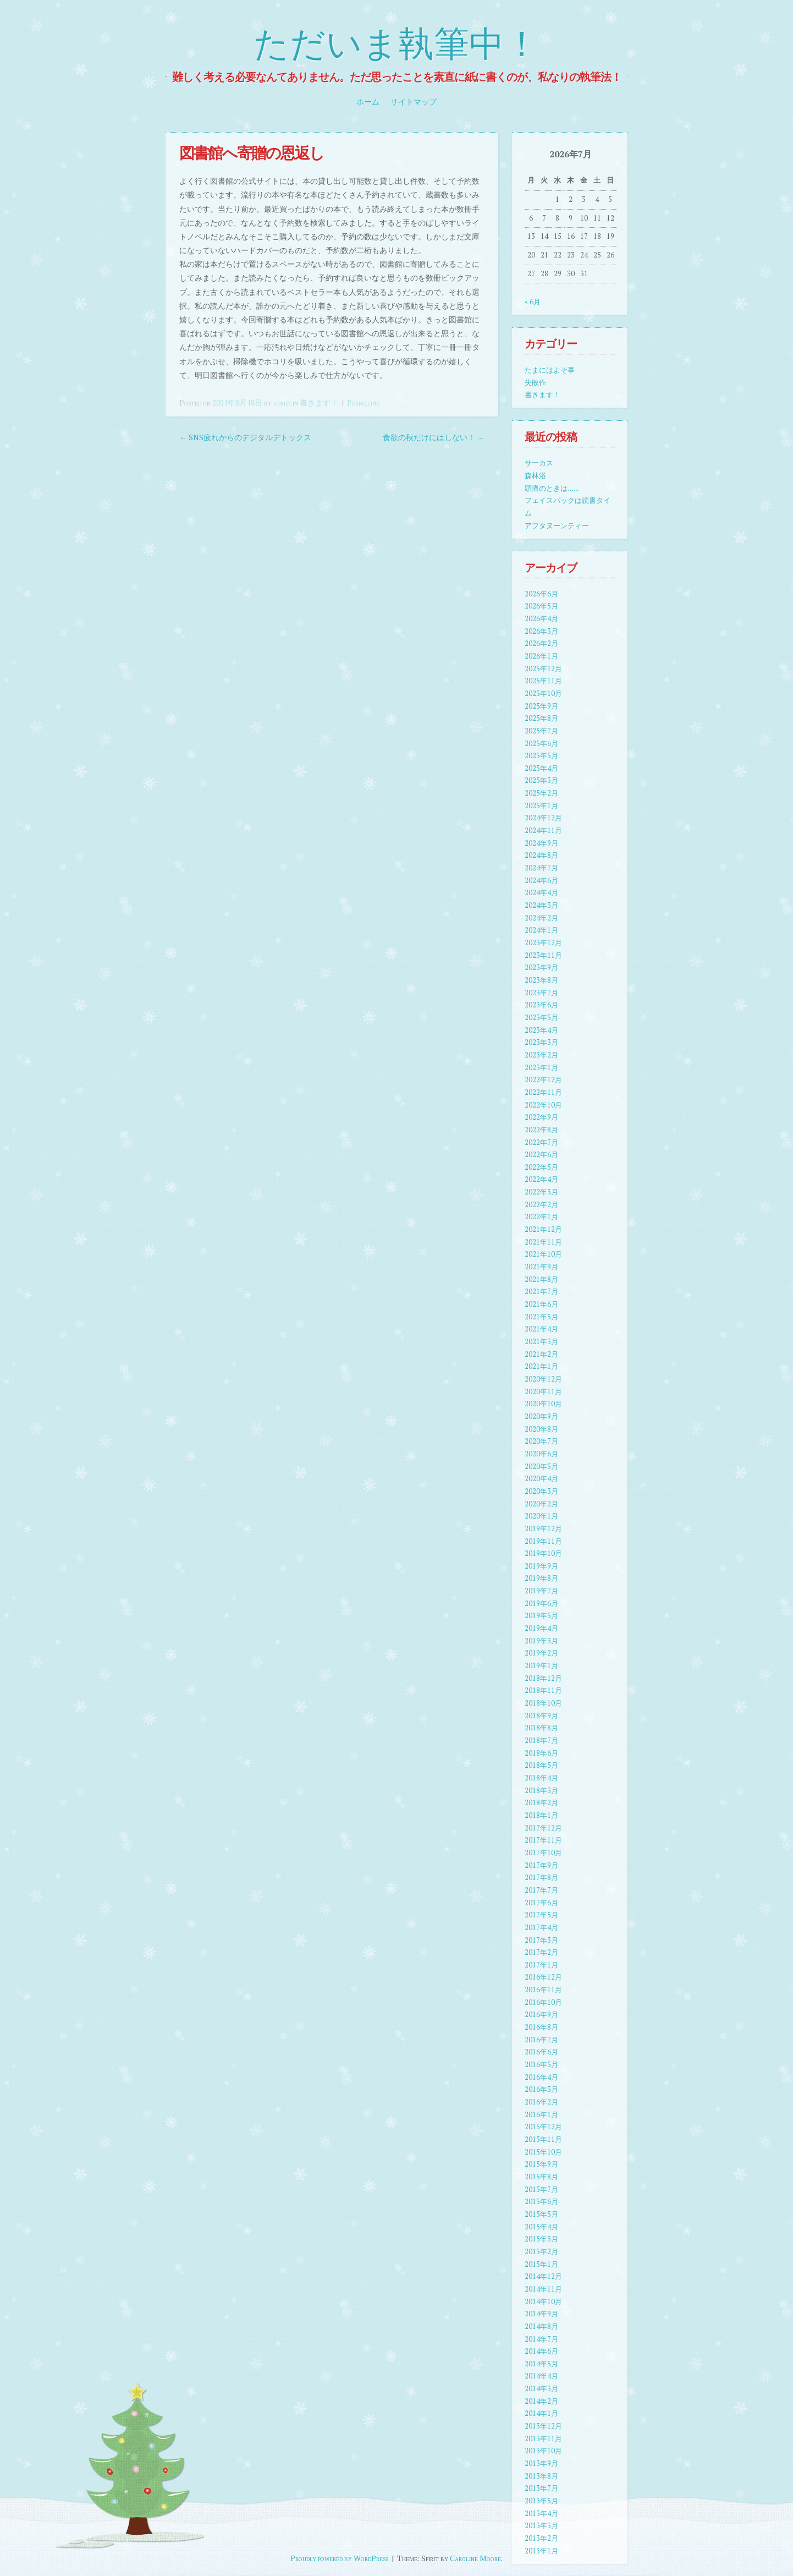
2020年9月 (541, 1416)
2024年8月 (541, 855)
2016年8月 (541, 2027)
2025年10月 (543, 693)
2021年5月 (541, 1317)
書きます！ (319, 402)
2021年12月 (543, 1229)
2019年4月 (541, 1628)
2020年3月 (541, 1491)
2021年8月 (541, 1279)
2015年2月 (541, 2251)
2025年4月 (541, 768)
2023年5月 (541, 1017)
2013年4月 (541, 2513)
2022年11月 (543, 1092)
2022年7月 (541, 1142)
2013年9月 (541, 2463)
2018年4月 (541, 1778)
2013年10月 (543, 2451)
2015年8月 (541, 2177)
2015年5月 (541, 2214)
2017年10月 (543, 1852)
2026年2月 (541, 643)
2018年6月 (541, 1753)
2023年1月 (541, 1067)
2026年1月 (541, 656)
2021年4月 (541, 1329)
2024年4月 (541, 892)
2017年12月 (543, 1828)
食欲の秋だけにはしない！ (433, 437)
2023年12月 (543, 942)
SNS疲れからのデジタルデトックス (245, 437)
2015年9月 (541, 2164)
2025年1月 (541, 805)
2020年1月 (541, 1516)
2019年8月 (541, 1578)
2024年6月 (541, 880)
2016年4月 (541, 2077)
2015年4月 (541, 2227)
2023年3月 (541, 1042)
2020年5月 (541, 1466)
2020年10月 (543, 1403)
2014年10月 (543, 2301)
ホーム (367, 101)
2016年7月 (541, 2040)
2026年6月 (541, 594)
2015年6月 (541, 2201)
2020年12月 (543, 1379)
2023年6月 (541, 1005)
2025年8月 (541, 718)
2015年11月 (543, 2139)
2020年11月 (543, 1391)
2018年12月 (543, 1678)
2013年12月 (543, 2426)
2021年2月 (541, 1354)
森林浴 (535, 475)
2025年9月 (541, 706)
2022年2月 (541, 1204)
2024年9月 (541, 843)
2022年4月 (541, 1179)
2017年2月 (541, 1952)
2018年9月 (541, 1715)
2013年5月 (541, 2501)
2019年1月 (541, 1665)
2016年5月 (541, 2064)
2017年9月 (541, 1865)
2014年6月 (541, 2351)
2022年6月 (541, 1154)
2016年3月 (541, 2089)
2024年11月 (543, 830)
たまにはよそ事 (550, 370)
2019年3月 (541, 1641)
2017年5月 (541, 1915)
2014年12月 (543, 2276)
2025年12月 (543, 668)
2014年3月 (541, 2388)
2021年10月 (543, 1254)
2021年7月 (541, 1291)
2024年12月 (543, 818)
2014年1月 (541, 2413)
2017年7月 (541, 1890)
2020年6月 (541, 1454)
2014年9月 (541, 2314)
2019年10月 (543, 1553)
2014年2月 (541, 2401)
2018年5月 (541, 1765)
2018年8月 (541, 1728)
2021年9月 (541, 1266)
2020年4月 (541, 1478)
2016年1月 (541, 2114)
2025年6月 (541, 743)
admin (282, 402)
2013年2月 (541, 2538)
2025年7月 (541, 731)
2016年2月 (541, 2102)
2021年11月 (543, 1242)
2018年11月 (543, 1690)
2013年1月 (541, 2551)
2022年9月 (541, 1117)
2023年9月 (541, 967)
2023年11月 (543, 955)
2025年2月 (541, 793)
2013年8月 (541, 2476)
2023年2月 (541, 1055)
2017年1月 (541, 1965)
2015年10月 (543, 2152)
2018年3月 (541, 1790)
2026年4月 (541, 618)
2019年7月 (541, 1591)
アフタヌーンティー (557, 525)
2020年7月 (541, 1441)
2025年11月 (543, 681)
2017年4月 (541, 1927)
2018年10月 (543, 1703)
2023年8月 (541, 980)
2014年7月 (541, 2339)
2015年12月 (543, 2126)
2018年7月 (541, 1740)
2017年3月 (541, 1940)
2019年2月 (541, 1653)
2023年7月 (541, 992)
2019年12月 (543, 1528)
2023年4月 (541, 1030)
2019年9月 (541, 1566)
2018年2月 (541, 1802)
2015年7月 (541, 2189)
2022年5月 (541, 1167)
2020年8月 (541, 1429)
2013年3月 (541, 2525)
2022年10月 (543, 1105)
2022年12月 (543, 1079)
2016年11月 (543, 1989)
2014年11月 (543, 2289)
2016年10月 (543, 2002)
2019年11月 (543, 1541)
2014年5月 (541, 2364)
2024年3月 (541, 905)
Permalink (363, 402)
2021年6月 (541, 1304)
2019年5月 (541, 1615)
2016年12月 (543, 1977)
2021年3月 (541, 1341)
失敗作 (535, 382)
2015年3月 (541, 2239)
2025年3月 (541, 780)
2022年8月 (541, 1129)
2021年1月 (541, 1366)
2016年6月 (541, 2052)
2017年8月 (541, 1877)
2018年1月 (541, 1815)
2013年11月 (543, 2438)
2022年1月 (541, 1216)
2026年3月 (541, 631)
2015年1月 (541, 2264)
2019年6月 (541, 1603)
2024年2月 (541, 918)
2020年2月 (541, 1504)
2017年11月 (543, 1840)
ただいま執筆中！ (396, 45)
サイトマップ (413, 101)
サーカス (539, 463)
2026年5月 (541, 606)
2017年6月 (541, 1903)
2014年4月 (541, 2376)
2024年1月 (541, 930)
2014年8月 (541, 2326)
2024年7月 (541, 868)
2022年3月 (541, 1192)
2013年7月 (541, 2488)
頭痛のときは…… (552, 488)
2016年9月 (541, 2014)
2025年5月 (541, 755)
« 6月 (533, 301)
